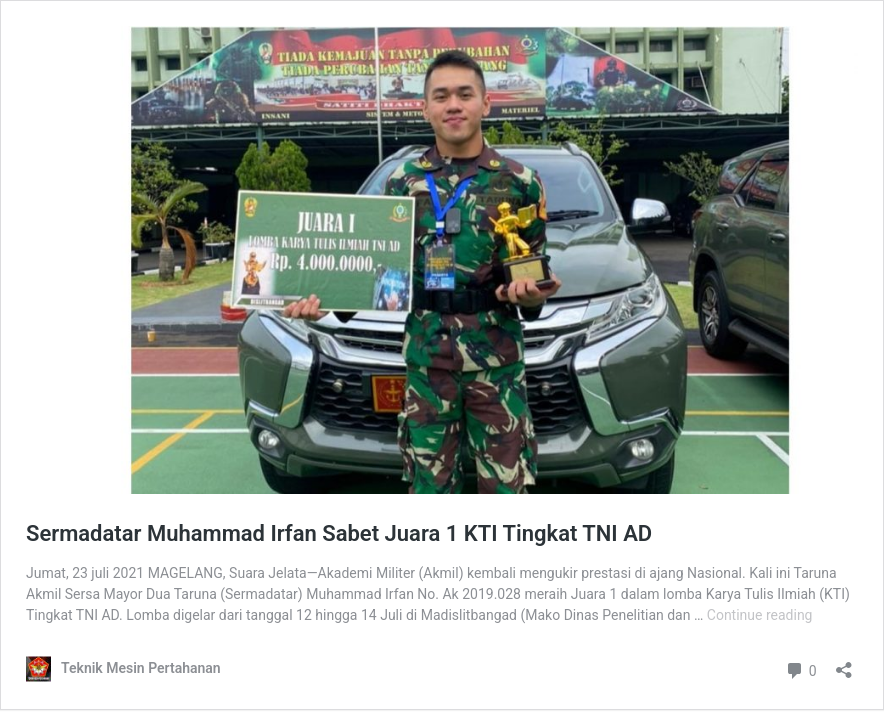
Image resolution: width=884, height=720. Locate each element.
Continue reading (760, 615)
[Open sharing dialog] (844, 663)
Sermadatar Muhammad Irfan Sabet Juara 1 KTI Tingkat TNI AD (339, 533)
